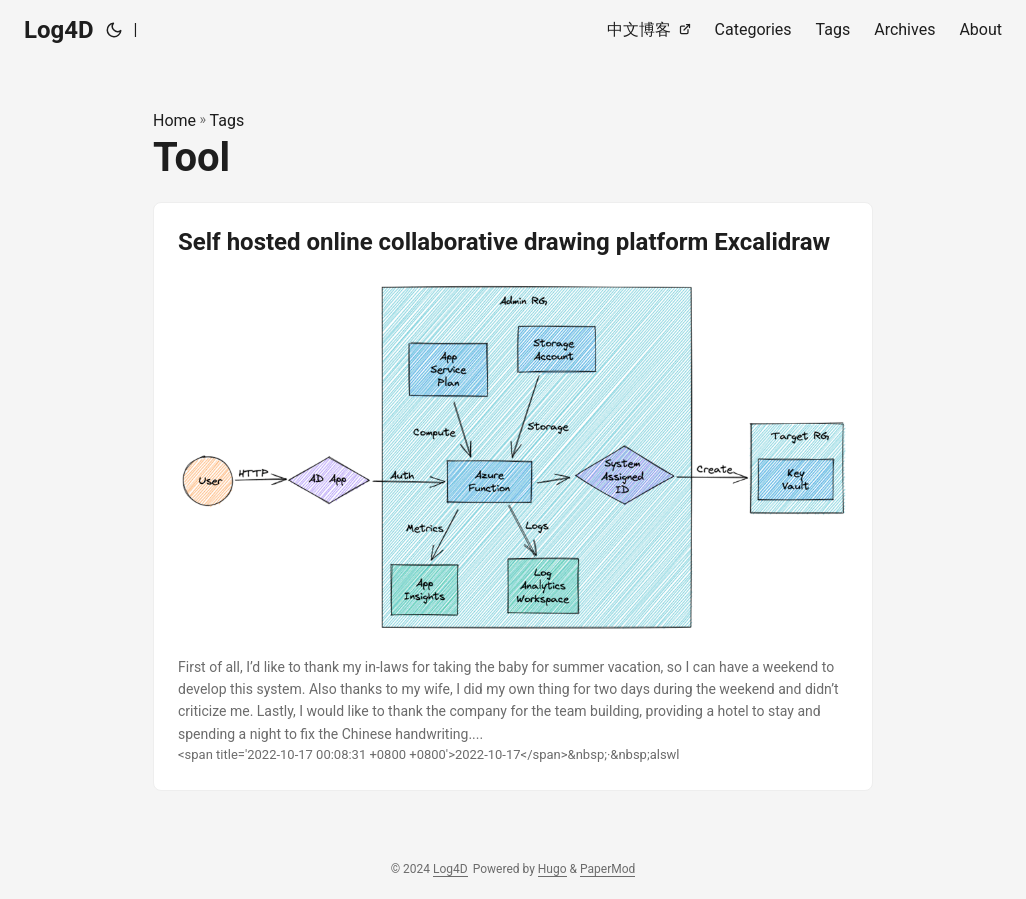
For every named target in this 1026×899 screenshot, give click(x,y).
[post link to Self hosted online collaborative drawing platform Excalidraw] (513, 496)
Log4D (59, 30)
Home (174, 120)
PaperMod (607, 869)
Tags (227, 120)
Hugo (552, 869)
